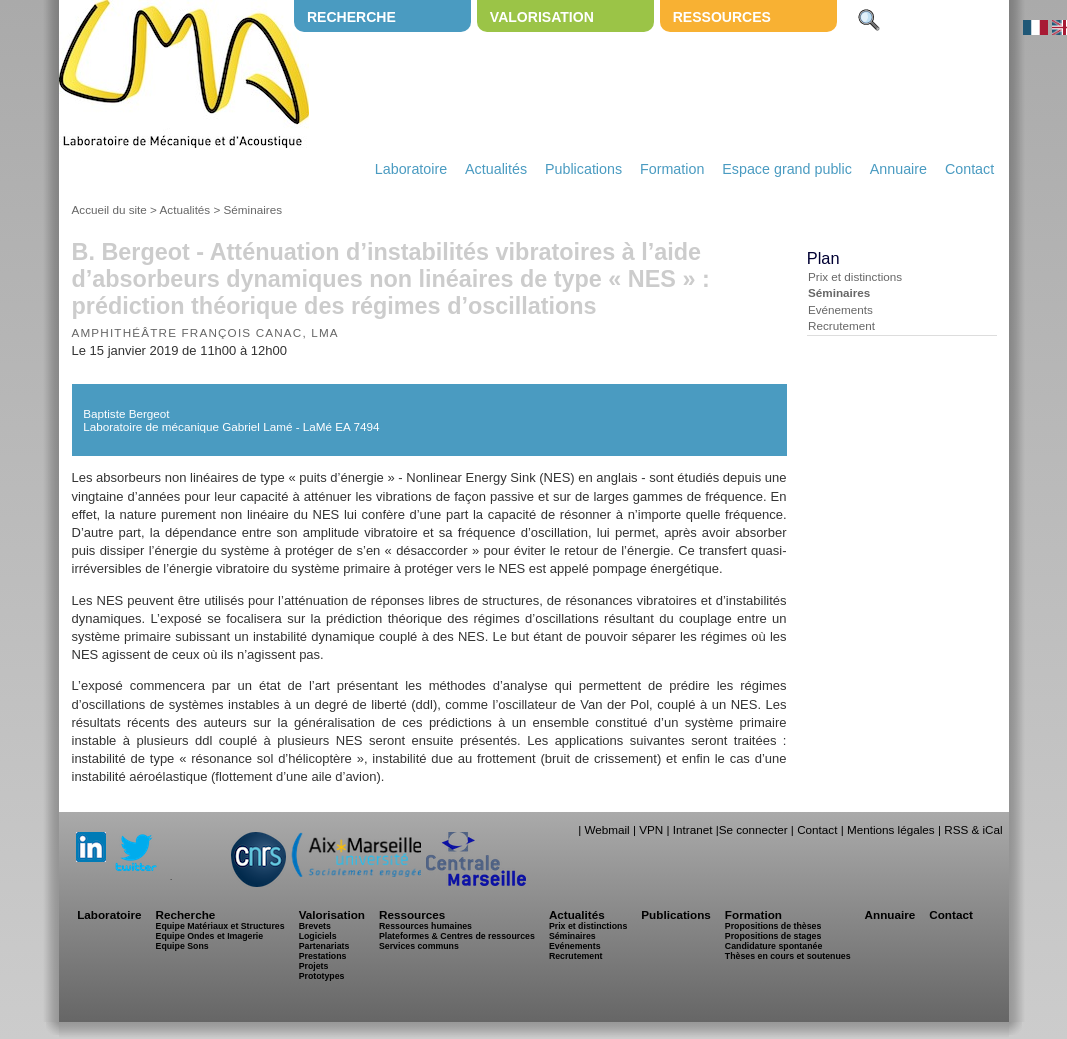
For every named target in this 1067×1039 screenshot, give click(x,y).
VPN (651, 829)
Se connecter (753, 829)
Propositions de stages (773, 936)
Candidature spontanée (773, 946)
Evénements (840, 309)
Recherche (351, 17)
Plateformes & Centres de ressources (457, 936)
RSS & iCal (973, 829)
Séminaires (253, 209)
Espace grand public (787, 169)
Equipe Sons (182, 946)
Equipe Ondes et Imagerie (210, 936)
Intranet (693, 829)
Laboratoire (411, 169)
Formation (672, 169)
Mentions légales (891, 829)
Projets (314, 966)
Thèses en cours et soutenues (788, 956)
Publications (583, 169)
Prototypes (322, 976)
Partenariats (324, 946)
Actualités (496, 169)
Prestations (323, 956)
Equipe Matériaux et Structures (220, 926)
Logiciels (318, 936)
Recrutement (841, 325)
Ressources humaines (425, 926)
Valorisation (542, 17)
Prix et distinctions (855, 276)
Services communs (419, 946)
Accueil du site (109, 209)
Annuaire (898, 169)
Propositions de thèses (773, 926)
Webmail (606, 829)
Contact (969, 169)
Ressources (722, 17)
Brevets (315, 926)
